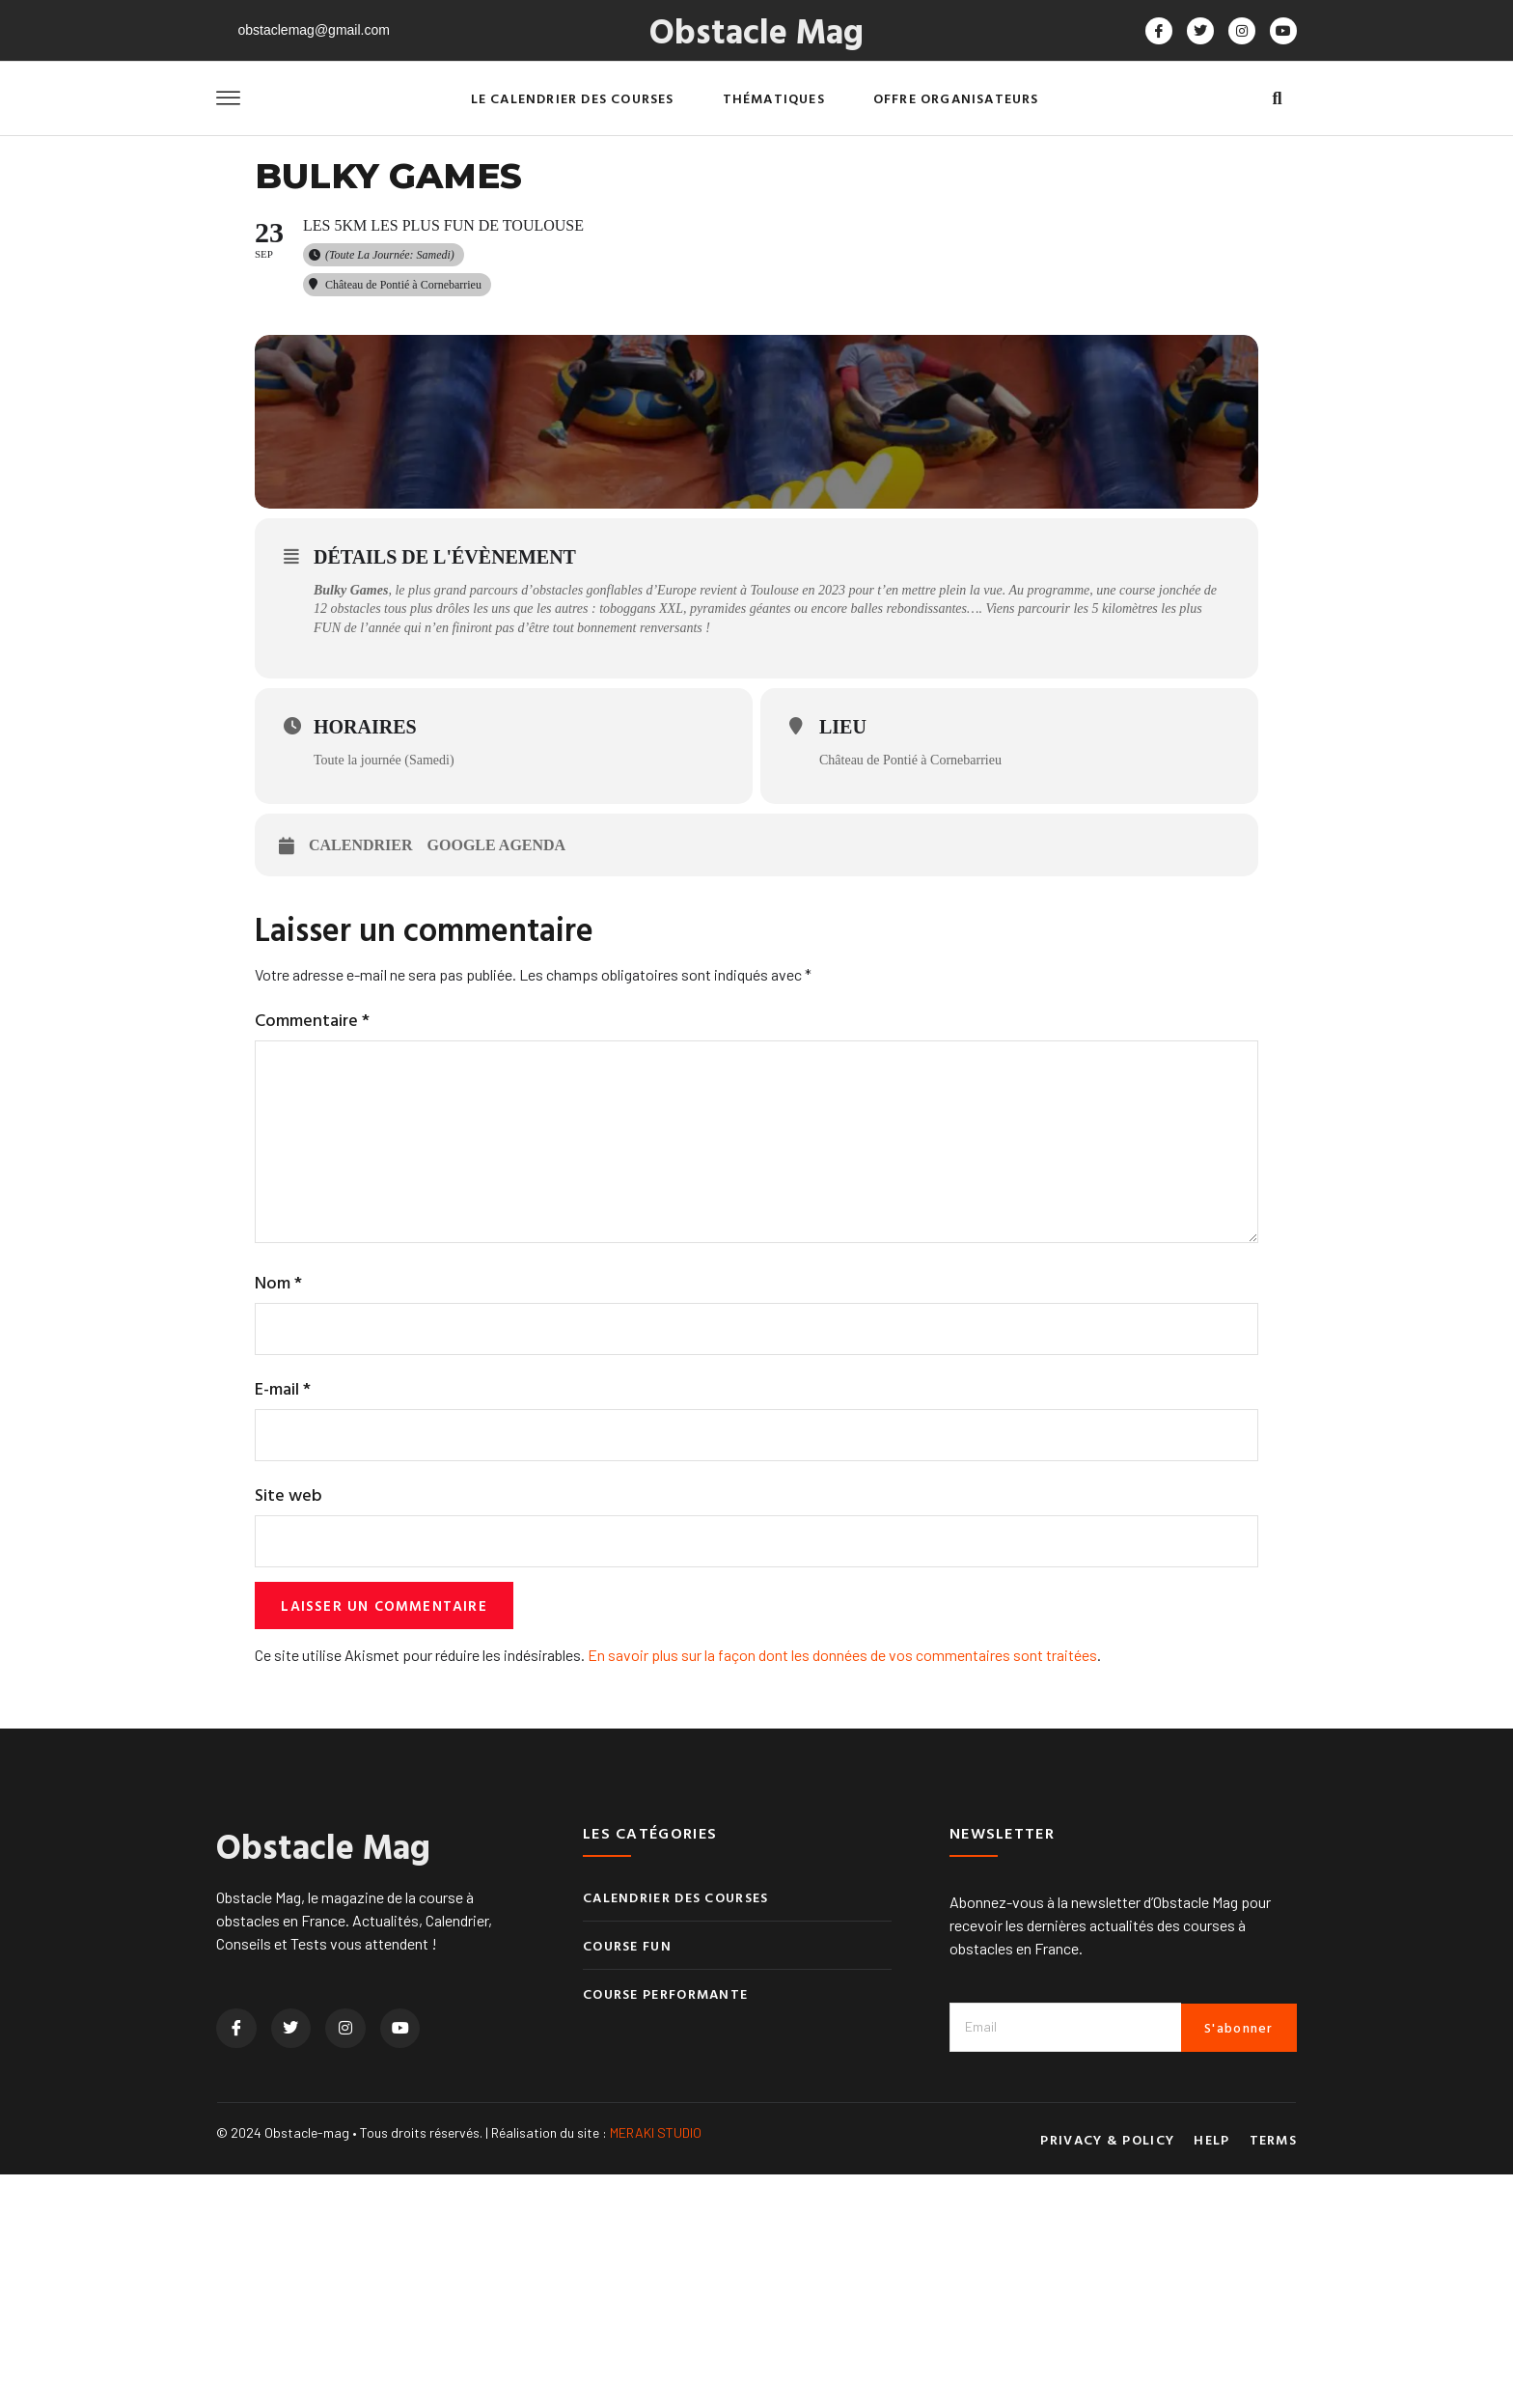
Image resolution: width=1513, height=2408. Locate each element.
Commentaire (312, 1233)
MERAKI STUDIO (655, 2366)
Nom (278, 1509)
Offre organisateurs (956, 98)
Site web (288, 1724)
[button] (1277, 99)
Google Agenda (496, 1058)
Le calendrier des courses (572, 98)
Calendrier (361, 1058)
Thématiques (774, 98)
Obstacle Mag (756, 30)
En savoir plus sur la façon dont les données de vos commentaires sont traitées (842, 1888)
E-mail (283, 1617)
